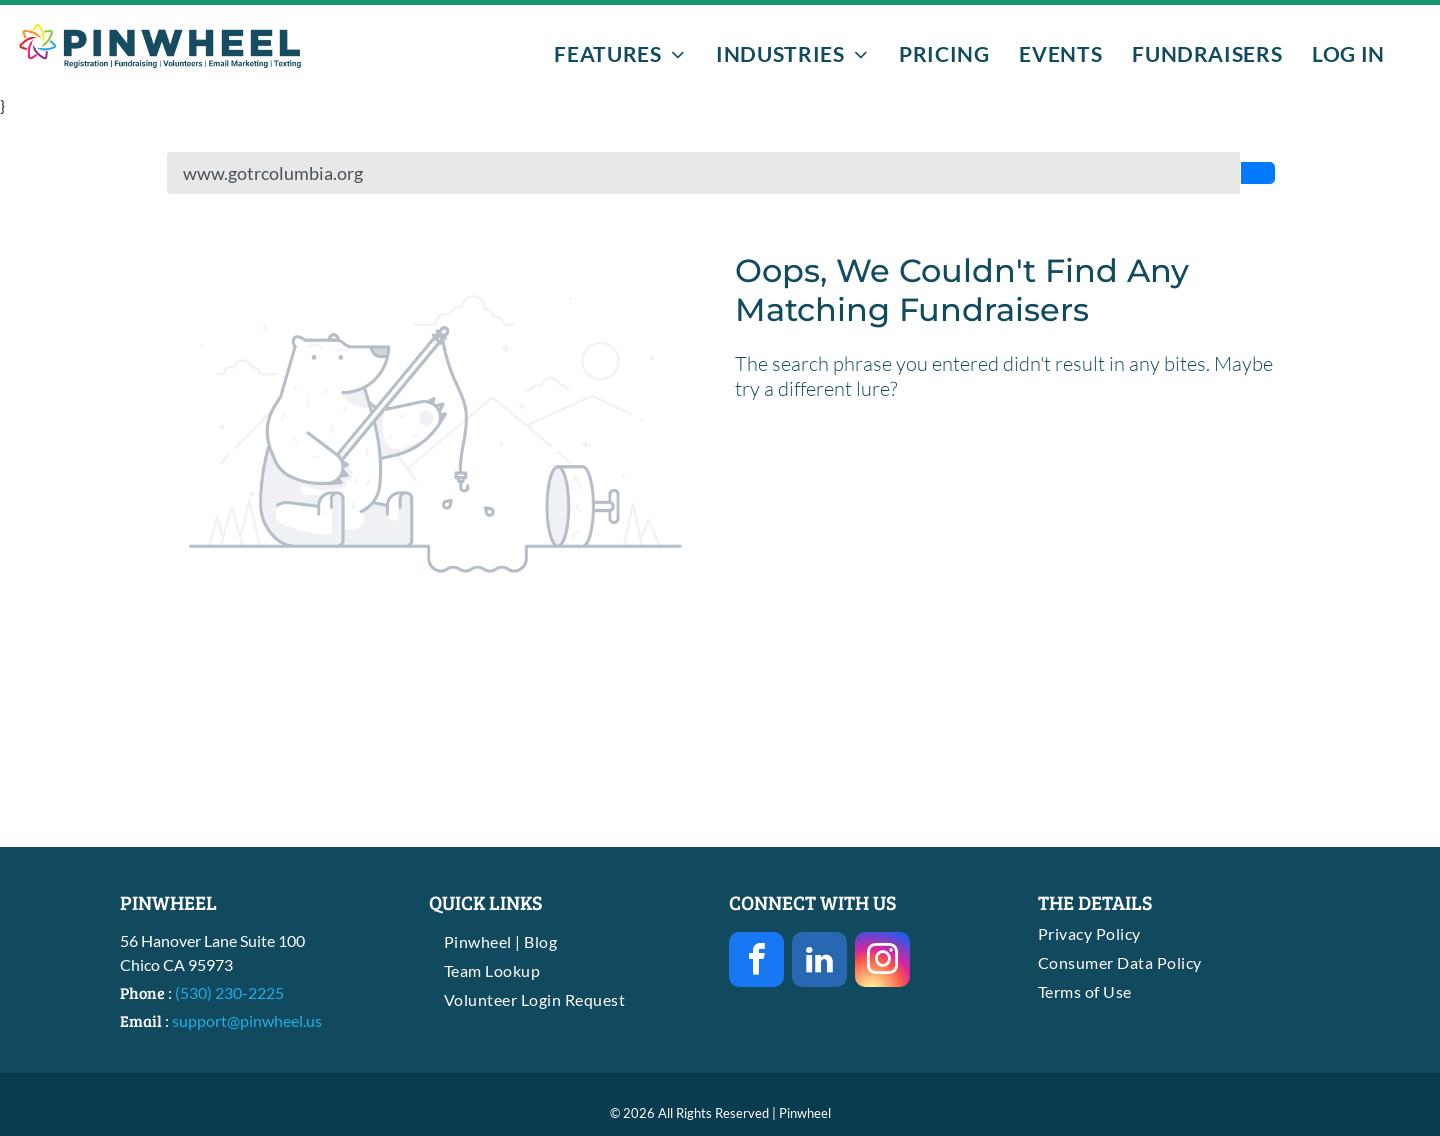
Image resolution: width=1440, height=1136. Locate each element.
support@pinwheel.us (247, 1020)
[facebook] (756, 962)
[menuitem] (620, 53)
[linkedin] (819, 962)
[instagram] (882, 962)
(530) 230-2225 (229, 992)
